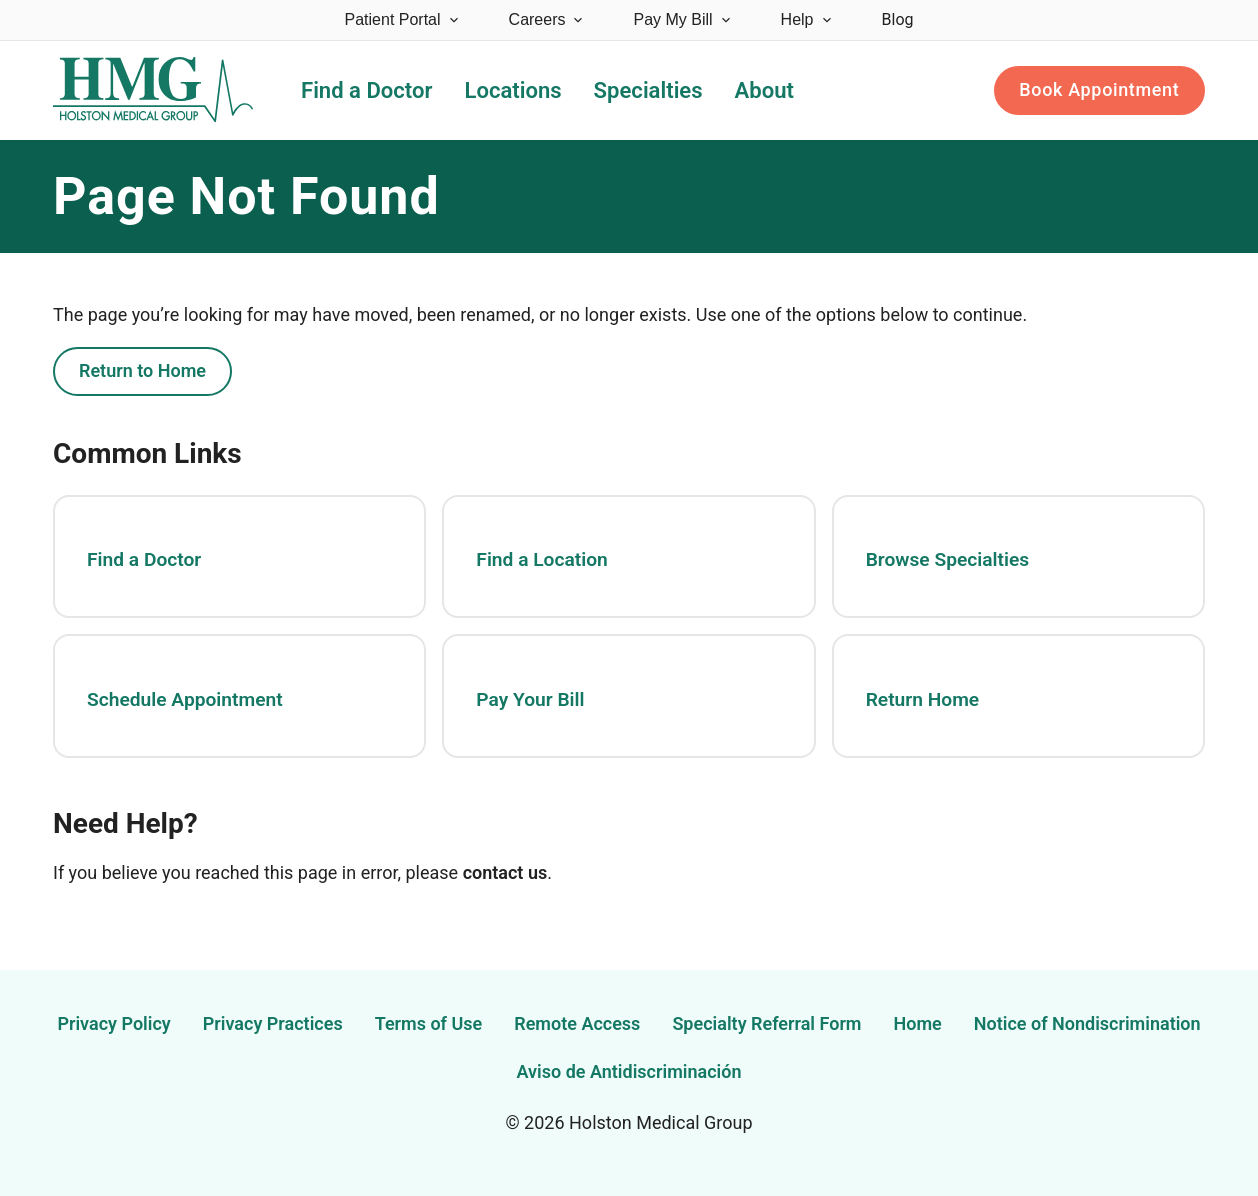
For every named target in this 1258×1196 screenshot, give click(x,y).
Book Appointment (1099, 89)
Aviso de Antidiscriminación (629, 1071)
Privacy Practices (273, 1023)
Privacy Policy (113, 1023)
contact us (505, 872)
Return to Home (142, 370)
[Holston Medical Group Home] (153, 90)
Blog (898, 19)
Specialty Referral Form (766, 1023)
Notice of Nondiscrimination (1087, 1023)
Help (807, 19)
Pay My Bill (682, 19)
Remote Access (577, 1023)
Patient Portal (403, 19)
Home (918, 1023)
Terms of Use (429, 1023)
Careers (547, 19)
